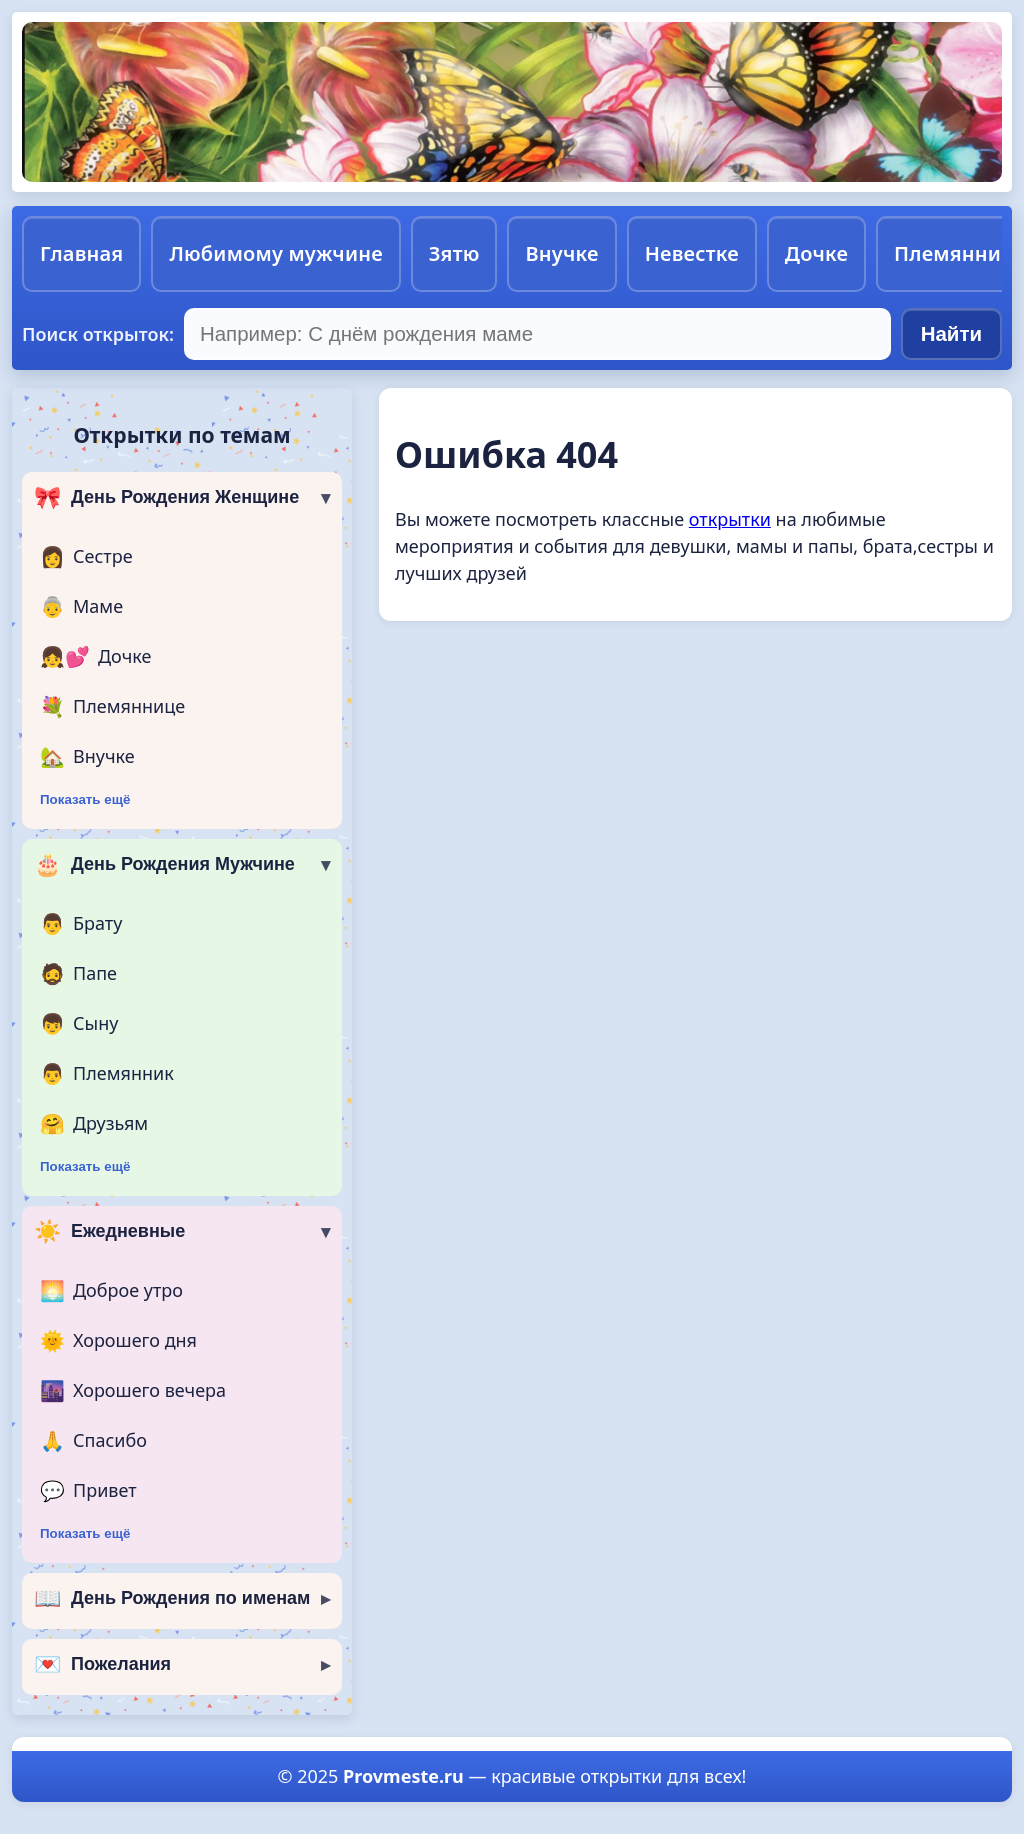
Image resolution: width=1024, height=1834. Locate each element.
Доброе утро (111, 1291)
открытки (730, 519)
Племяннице (112, 707)
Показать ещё (85, 799)
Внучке (561, 253)
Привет (88, 1491)
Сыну (79, 1024)
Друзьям (94, 1124)
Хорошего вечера (133, 1391)
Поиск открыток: (98, 334)
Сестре (86, 557)
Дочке (816, 253)
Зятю (454, 253)
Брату (81, 924)
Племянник (107, 1074)
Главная (81, 253)
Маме (81, 607)
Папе (78, 974)
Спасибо (93, 1441)
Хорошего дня (118, 1341)
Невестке (692, 253)
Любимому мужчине (275, 253)
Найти (951, 333)
